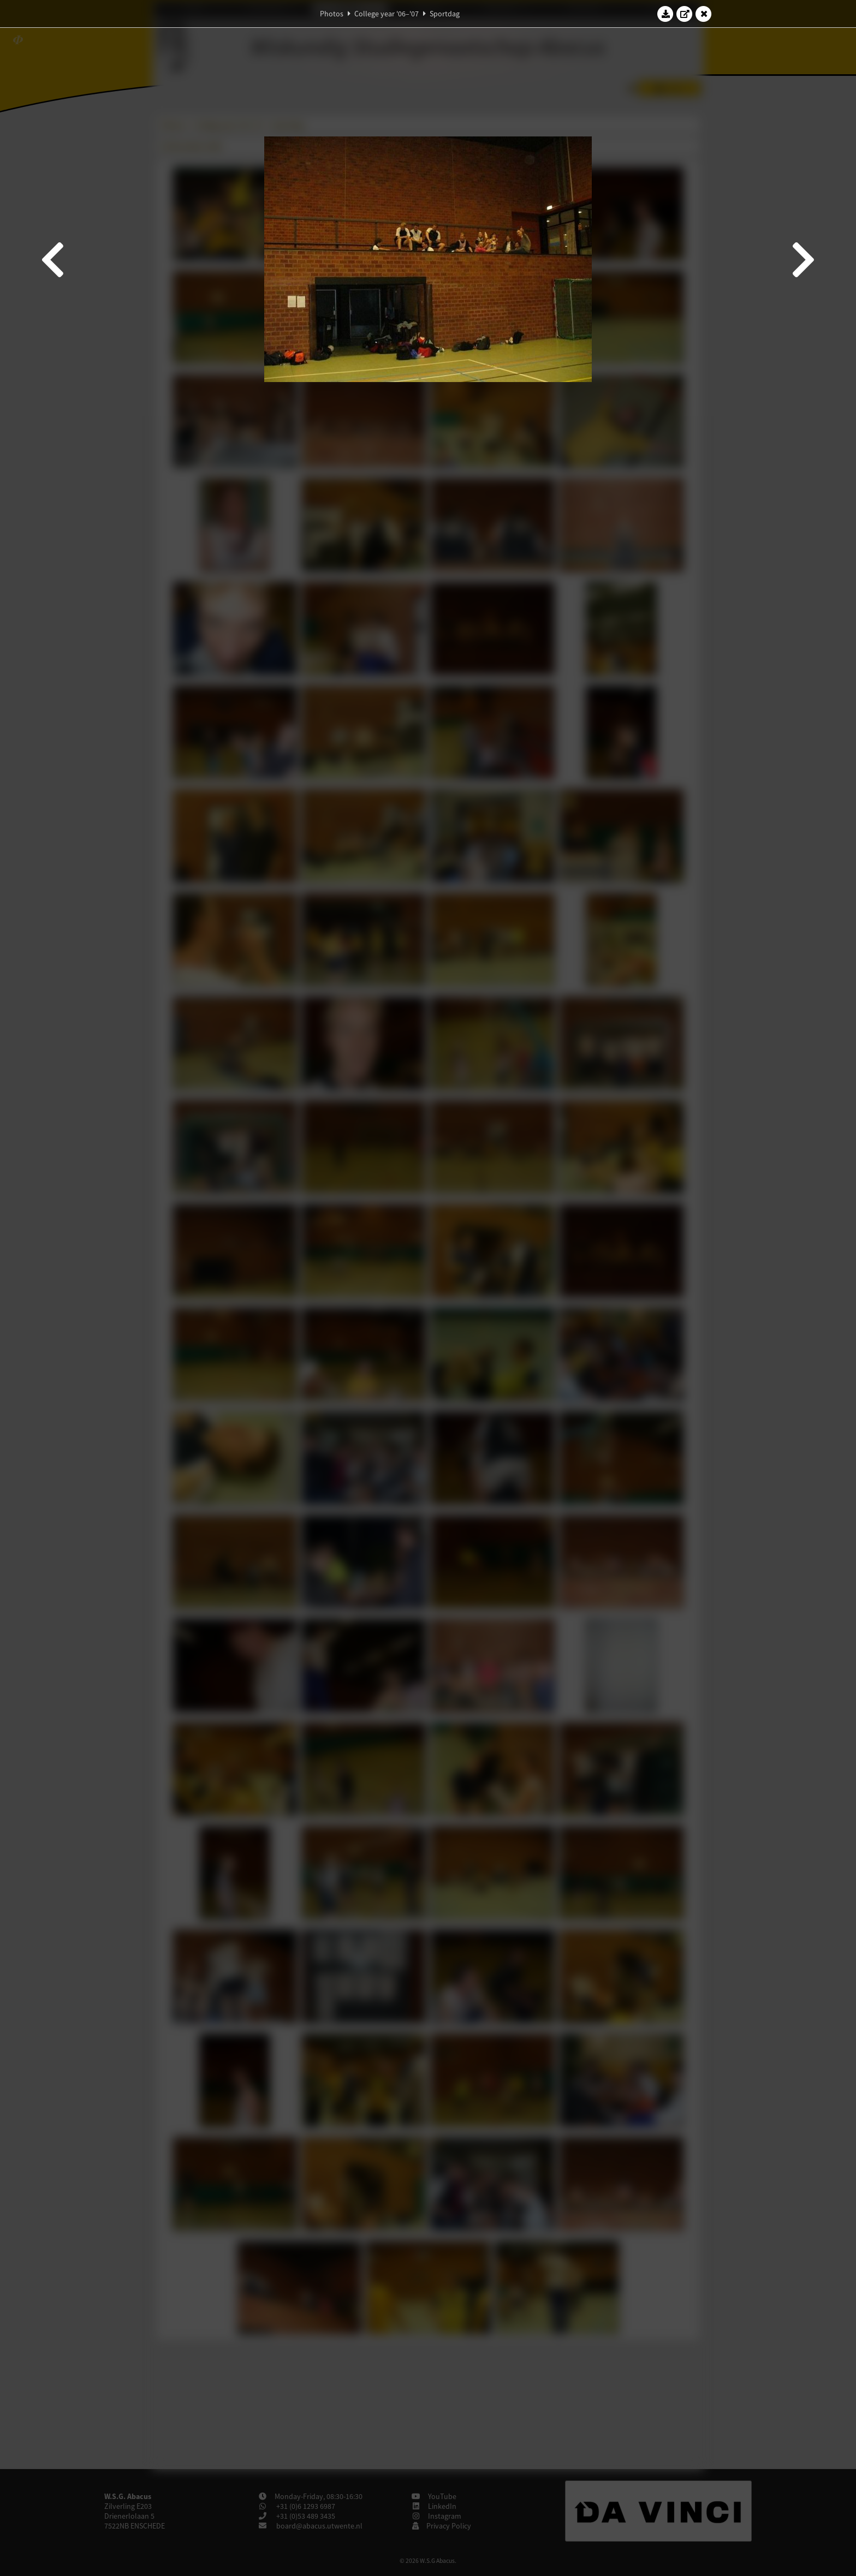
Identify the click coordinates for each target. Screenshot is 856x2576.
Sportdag (445, 14)
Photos (331, 14)
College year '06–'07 (386, 14)
